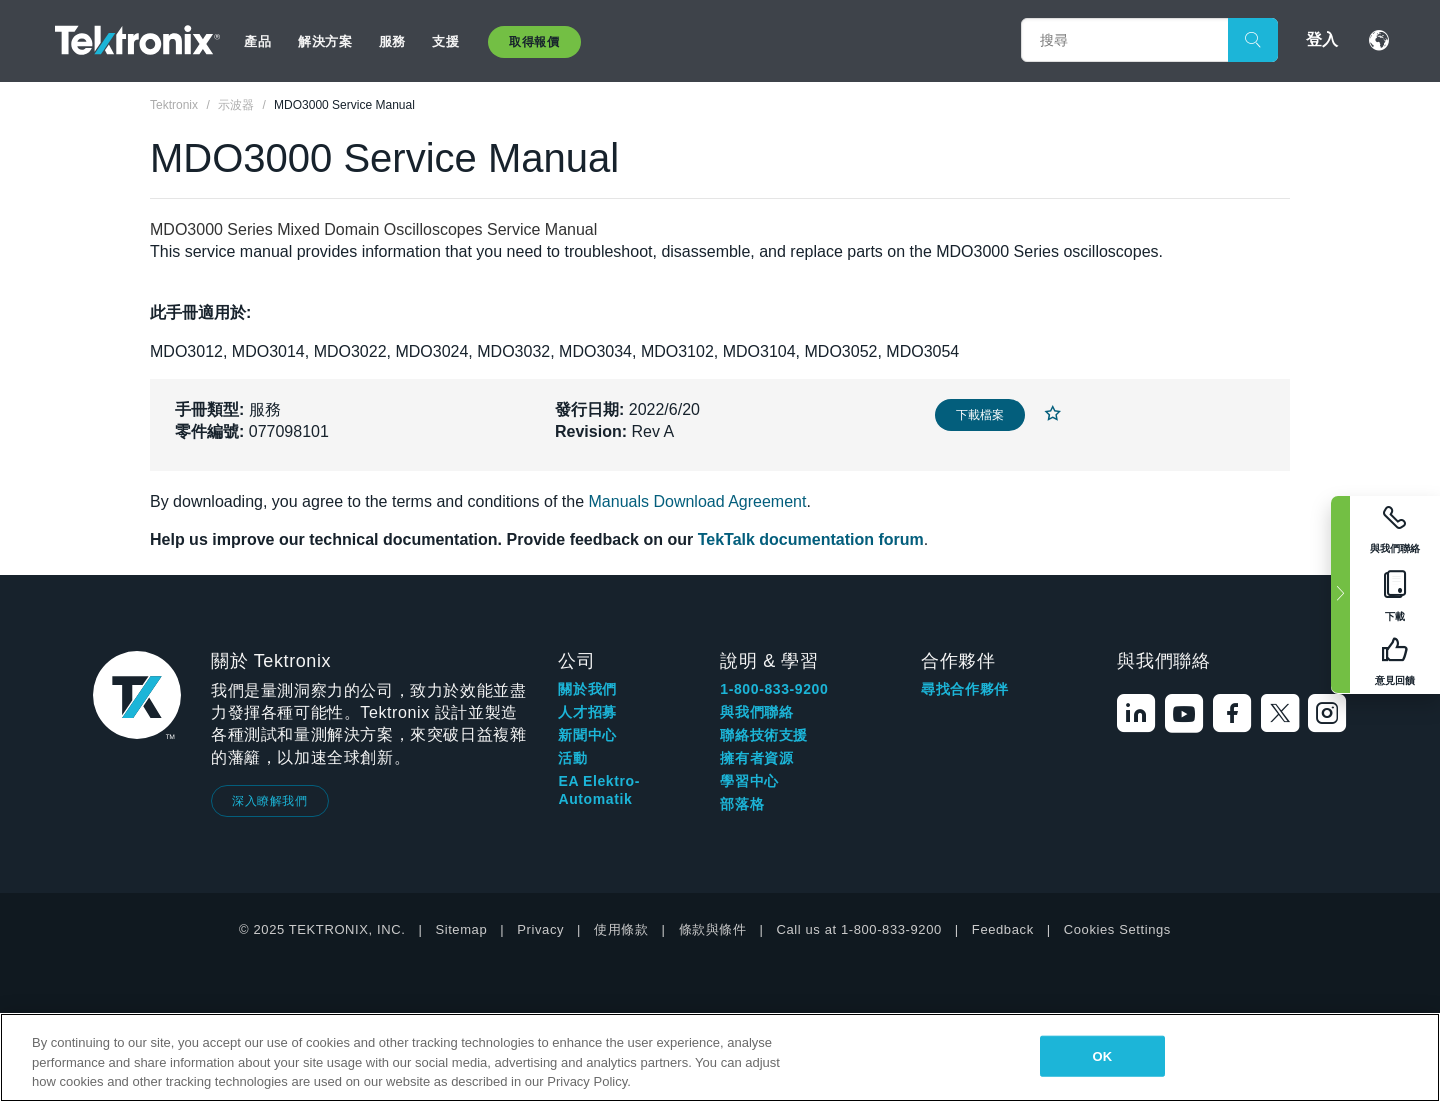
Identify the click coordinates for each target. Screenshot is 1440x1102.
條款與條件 (713, 929)
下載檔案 (980, 415)
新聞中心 (587, 735)
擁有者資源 (756, 758)
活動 (572, 758)
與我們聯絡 (756, 712)
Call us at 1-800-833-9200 (859, 929)
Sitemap (461, 929)
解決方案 (325, 41)
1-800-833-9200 (774, 689)
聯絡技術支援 (764, 735)
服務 (392, 41)
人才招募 (587, 712)
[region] (720, 1057)
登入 (1322, 39)
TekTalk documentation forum (811, 539)
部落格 (742, 804)
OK (1102, 1055)
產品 (257, 41)
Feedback (1003, 929)
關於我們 (587, 689)
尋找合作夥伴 (965, 689)
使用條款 (621, 929)
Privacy (540, 929)
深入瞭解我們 (270, 801)
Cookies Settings (1117, 929)
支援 (445, 41)
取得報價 (534, 42)
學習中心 (749, 781)
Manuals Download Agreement (698, 501)
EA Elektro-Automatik (599, 790)
